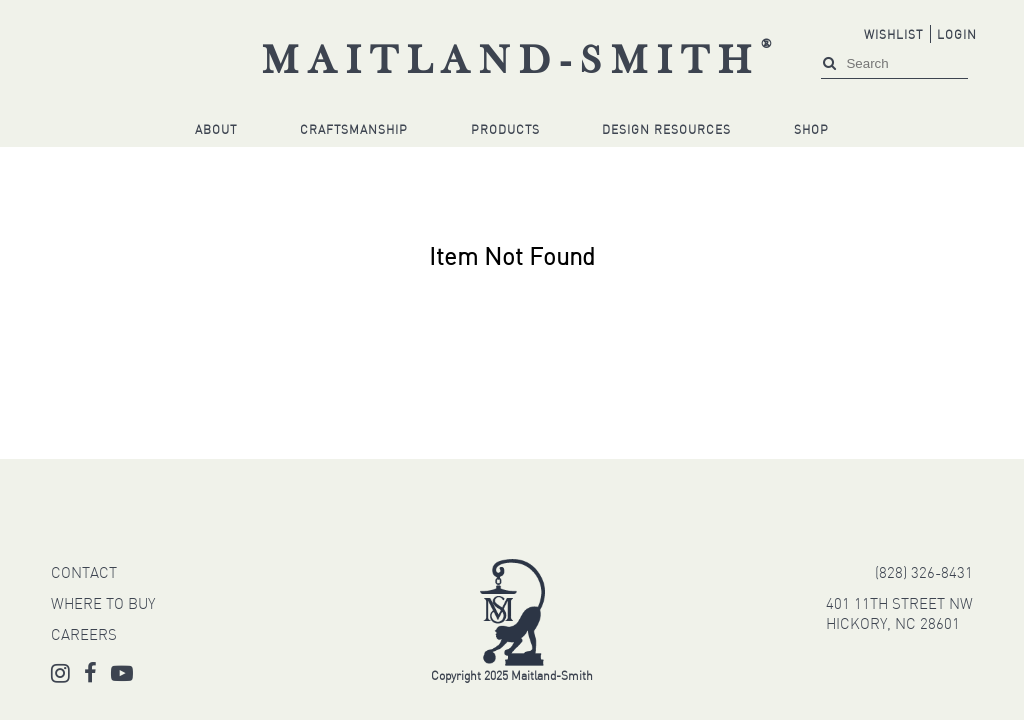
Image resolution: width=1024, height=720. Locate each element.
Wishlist (893, 36)
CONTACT (84, 574)
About (216, 131)
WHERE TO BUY (103, 605)
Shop (811, 131)
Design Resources (666, 131)
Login (957, 36)
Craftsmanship (354, 131)
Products (505, 131)
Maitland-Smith (521, 63)
